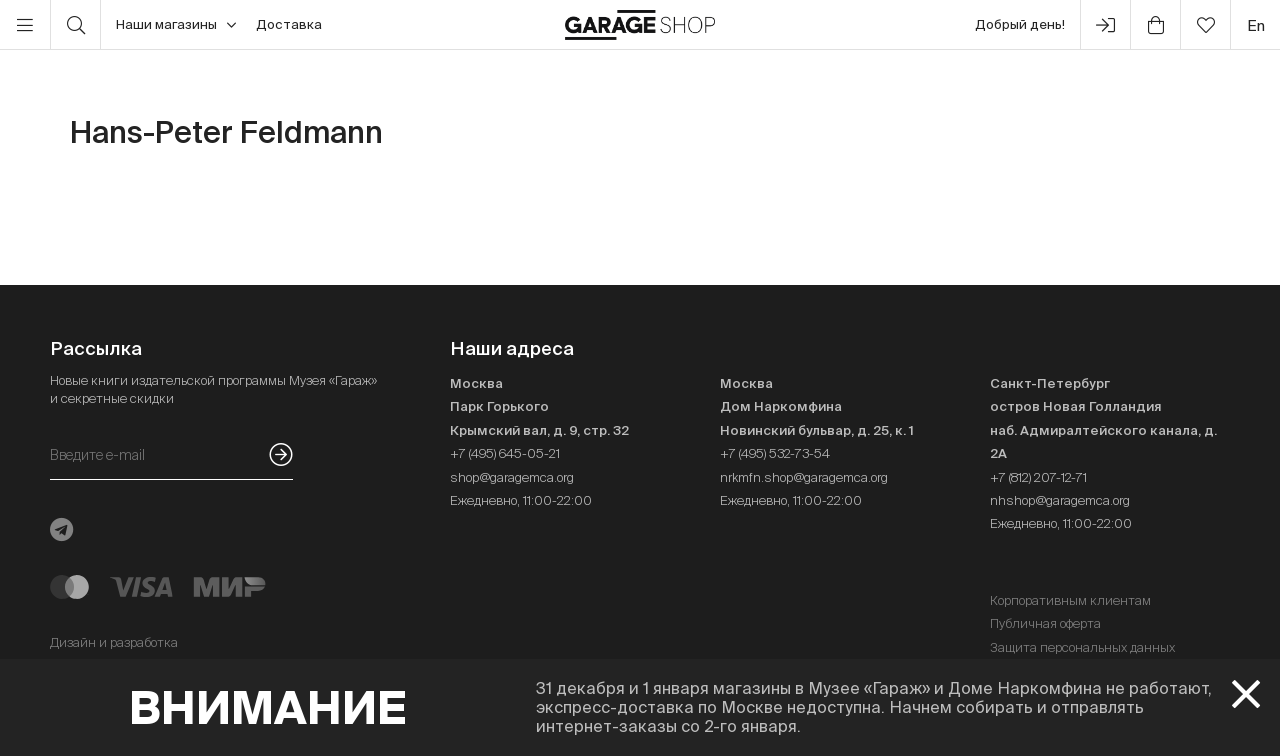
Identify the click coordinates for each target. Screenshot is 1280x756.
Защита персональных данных (1082, 647)
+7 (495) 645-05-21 (505, 453)
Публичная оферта (1045, 623)
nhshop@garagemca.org (1060, 500)
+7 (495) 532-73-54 (775, 453)
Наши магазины (176, 25)
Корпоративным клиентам (1070, 600)
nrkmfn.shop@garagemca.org (804, 477)
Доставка (289, 24)
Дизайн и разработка (114, 642)
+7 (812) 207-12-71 (1038, 477)
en (1256, 25)
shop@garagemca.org (512, 477)
